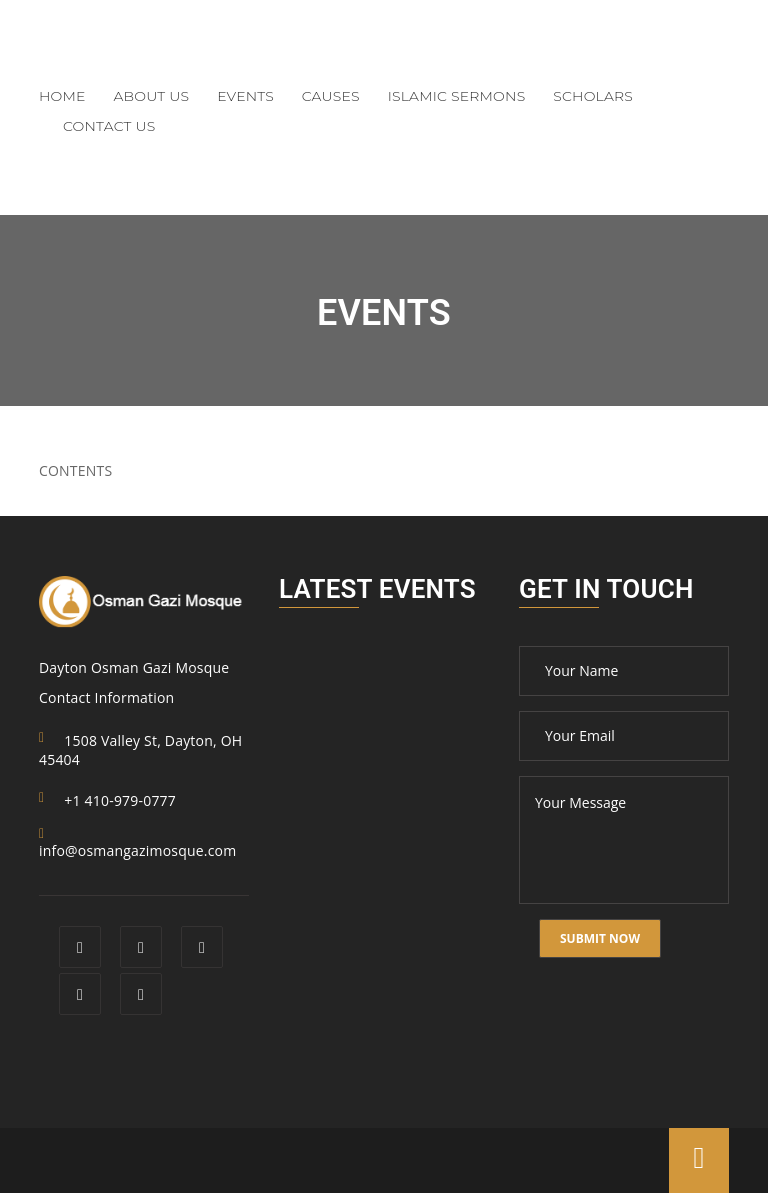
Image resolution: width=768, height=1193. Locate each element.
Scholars (593, 96)
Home (62, 96)
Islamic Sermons (457, 96)
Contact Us (109, 126)
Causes (331, 96)
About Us (152, 96)
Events (245, 96)
